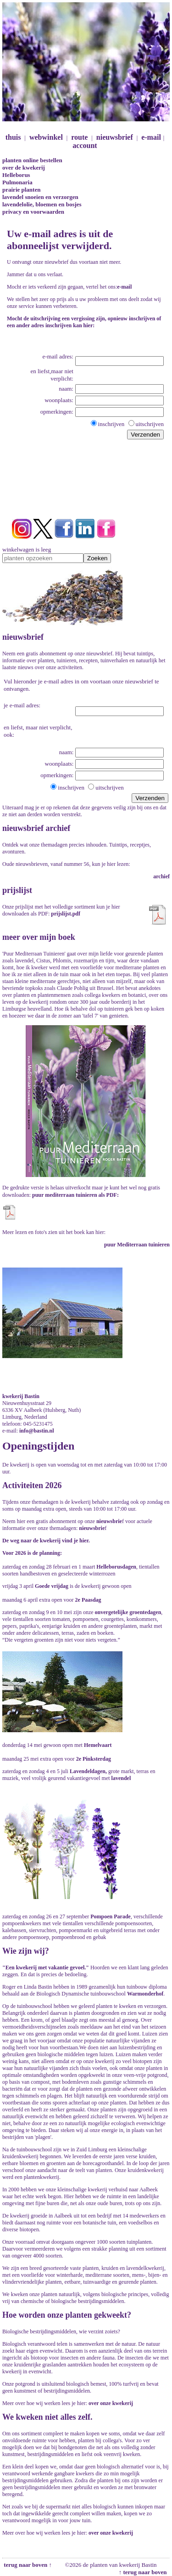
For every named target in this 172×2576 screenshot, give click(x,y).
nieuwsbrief (114, 137)
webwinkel (46, 137)
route (79, 137)
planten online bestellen (32, 160)
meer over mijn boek (38, 937)
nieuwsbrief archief (36, 828)
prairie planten (21, 189)
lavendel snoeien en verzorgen (40, 196)
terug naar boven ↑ (27, 2564)
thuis (13, 137)
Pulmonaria (17, 182)
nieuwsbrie (109, 1521)
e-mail (151, 137)
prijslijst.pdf (65, 913)
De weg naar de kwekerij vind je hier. (46, 1540)
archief (161, 876)
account (84, 145)
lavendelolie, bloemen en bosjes (42, 204)
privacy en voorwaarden (33, 211)
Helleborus (16, 174)
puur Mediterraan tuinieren (137, 1244)
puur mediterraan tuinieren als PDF (74, 1195)
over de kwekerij (23, 167)
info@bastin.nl (36, 1430)
